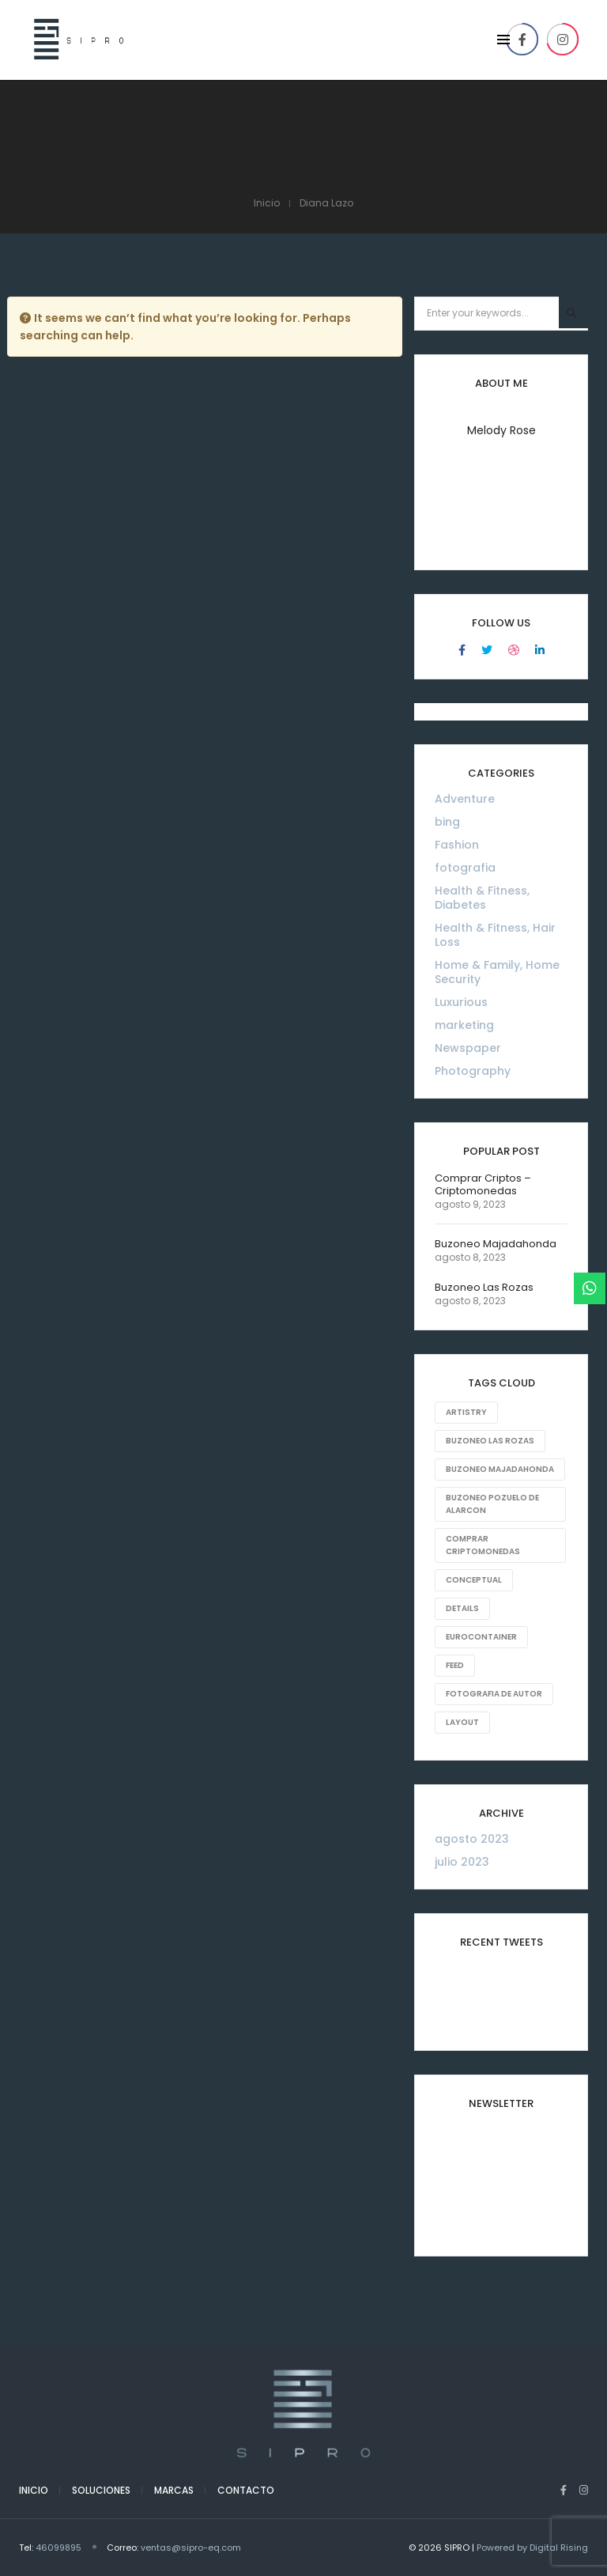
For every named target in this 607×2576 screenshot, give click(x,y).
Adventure (465, 799)
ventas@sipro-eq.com (191, 2547)
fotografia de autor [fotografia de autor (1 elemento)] (494, 1694)
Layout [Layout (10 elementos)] (462, 1722)
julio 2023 (462, 1862)
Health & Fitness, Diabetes (482, 898)
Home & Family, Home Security (497, 972)
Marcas (174, 2490)
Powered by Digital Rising (532, 2547)
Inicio (33, 2490)
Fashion (457, 845)
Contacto (245, 2490)
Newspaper (468, 1048)
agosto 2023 (472, 1839)
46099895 (58, 2547)
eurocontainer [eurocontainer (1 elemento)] (481, 1637)
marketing (464, 1025)
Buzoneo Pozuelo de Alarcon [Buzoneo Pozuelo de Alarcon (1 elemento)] (492, 1504)
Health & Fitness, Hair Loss (495, 935)
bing (447, 822)
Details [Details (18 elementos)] (462, 1608)
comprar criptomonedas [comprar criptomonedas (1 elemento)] (483, 1545)
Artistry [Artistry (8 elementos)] (466, 1412)
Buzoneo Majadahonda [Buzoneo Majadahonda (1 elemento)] (500, 1469)
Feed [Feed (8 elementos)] (455, 1665)
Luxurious (461, 1002)
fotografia (465, 868)
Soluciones (101, 2490)
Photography (473, 1071)
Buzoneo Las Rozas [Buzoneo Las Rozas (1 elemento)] (490, 1441)
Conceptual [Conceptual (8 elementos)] (474, 1580)
